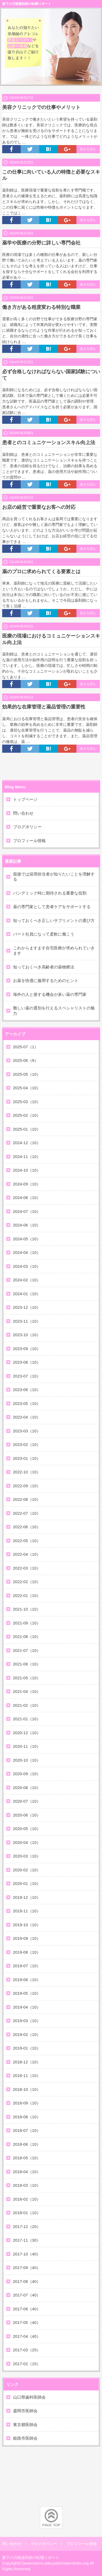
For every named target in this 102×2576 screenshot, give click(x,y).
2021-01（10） (27, 1719)
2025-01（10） (27, 1129)
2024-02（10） (27, 1280)
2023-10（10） (27, 1334)
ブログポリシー (27, 826)
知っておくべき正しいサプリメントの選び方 (54, 920)
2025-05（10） (27, 1074)
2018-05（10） (27, 2157)
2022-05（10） (27, 1540)
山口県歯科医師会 (29, 2397)
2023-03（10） (27, 1431)
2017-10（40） (27, 2254)
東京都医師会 (25, 2424)
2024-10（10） (27, 1170)
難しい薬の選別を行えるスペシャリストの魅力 (54, 1011)
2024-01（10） (27, 1293)
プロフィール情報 (29, 840)
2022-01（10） (27, 1595)
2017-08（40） (27, 2281)
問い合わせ (23, 813)
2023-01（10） (27, 1458)
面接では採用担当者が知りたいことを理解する (54, 877)
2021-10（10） (27, 1609)
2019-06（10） (27, 1979)
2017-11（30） (27, 2240)
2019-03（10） (27, 2020)
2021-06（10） (27, 1664)
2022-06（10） (27, 1526)
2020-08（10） (27, 1787)
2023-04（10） (27, 1417)
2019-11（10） (27, 1911)
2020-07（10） (27, 1801)
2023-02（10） (27, 1444)
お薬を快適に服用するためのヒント (45, 980)
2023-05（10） (27, 1403)
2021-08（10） (27, 1636)
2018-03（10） (27, 2185)
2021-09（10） (27, 1623)
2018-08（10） (27, 2116)
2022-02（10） (27, 1581)
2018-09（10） (27, 2103)
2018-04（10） (27, 2171)
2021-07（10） (27, 1650)
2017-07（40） (27, 2295)
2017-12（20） (27, 2226)
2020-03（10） (27, 1856)
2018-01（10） (27, 2212)
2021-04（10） (27, 1691)
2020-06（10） (27, 1815)
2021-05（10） (27, 1678)
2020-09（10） (27, 1773)
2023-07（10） (27, 1376)
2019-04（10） (27, 2007)
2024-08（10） (27, 1197)
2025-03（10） (27, 1101)
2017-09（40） (27, 2267)
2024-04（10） (27, 1252)
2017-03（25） (27, 2350)
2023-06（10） (27, 1389)
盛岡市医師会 (25, 2410)
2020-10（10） (27, 1760)
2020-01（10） (27, 1883)
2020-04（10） (27, 1842)
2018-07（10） (27, 2130)
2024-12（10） (27, 1142)
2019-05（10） (27, 1993)
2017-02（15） (27, 2363)
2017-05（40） (27, 2322)
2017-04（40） (27, 2336)
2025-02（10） (27, 1115)
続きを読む (88, 149)
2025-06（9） (25, 1060)
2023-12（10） (27, 1307)
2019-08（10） (27, 1952)
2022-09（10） (27, 1485)
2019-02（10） (27, 2034)
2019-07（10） (27, 1965)
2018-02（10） (27, 2199)
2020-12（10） (27, 1732)
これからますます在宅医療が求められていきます (54, 951)
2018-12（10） (27, 2062)
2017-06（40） (27, 2309)
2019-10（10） (27, 1924)
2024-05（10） (27, 1239)
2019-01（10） (27, 2048)
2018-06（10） (27, 2144)
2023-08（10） (27, 1362)
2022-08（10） (27, 1499)
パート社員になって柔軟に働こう (43, 934)
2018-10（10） (27, 2089)
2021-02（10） (27, 1705)
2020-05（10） (27, 1828)
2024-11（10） (27, 1156)
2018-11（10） (27, 2075)
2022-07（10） (27, 1513)
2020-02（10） (27, 1870)
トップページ (25, 799)
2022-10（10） (27, 1472)
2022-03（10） (27, 1568)
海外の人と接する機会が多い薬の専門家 (49, 994)
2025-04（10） (27, 1087)
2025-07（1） (25, 1046)
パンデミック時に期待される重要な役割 (49, 893)
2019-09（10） (27, 1938)
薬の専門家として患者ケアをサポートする (52, 906)
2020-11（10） (27, 1746)
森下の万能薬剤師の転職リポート (26, 4)
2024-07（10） (27, 1211)
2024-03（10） (27, 1266)
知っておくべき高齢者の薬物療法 (43, 967)
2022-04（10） (27, 1554)
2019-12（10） (27, 1897)
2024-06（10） (27, 1225)
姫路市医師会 (25, 2438)
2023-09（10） (27, 1348)
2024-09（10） (27, 1184)
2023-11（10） (27, 1321)
